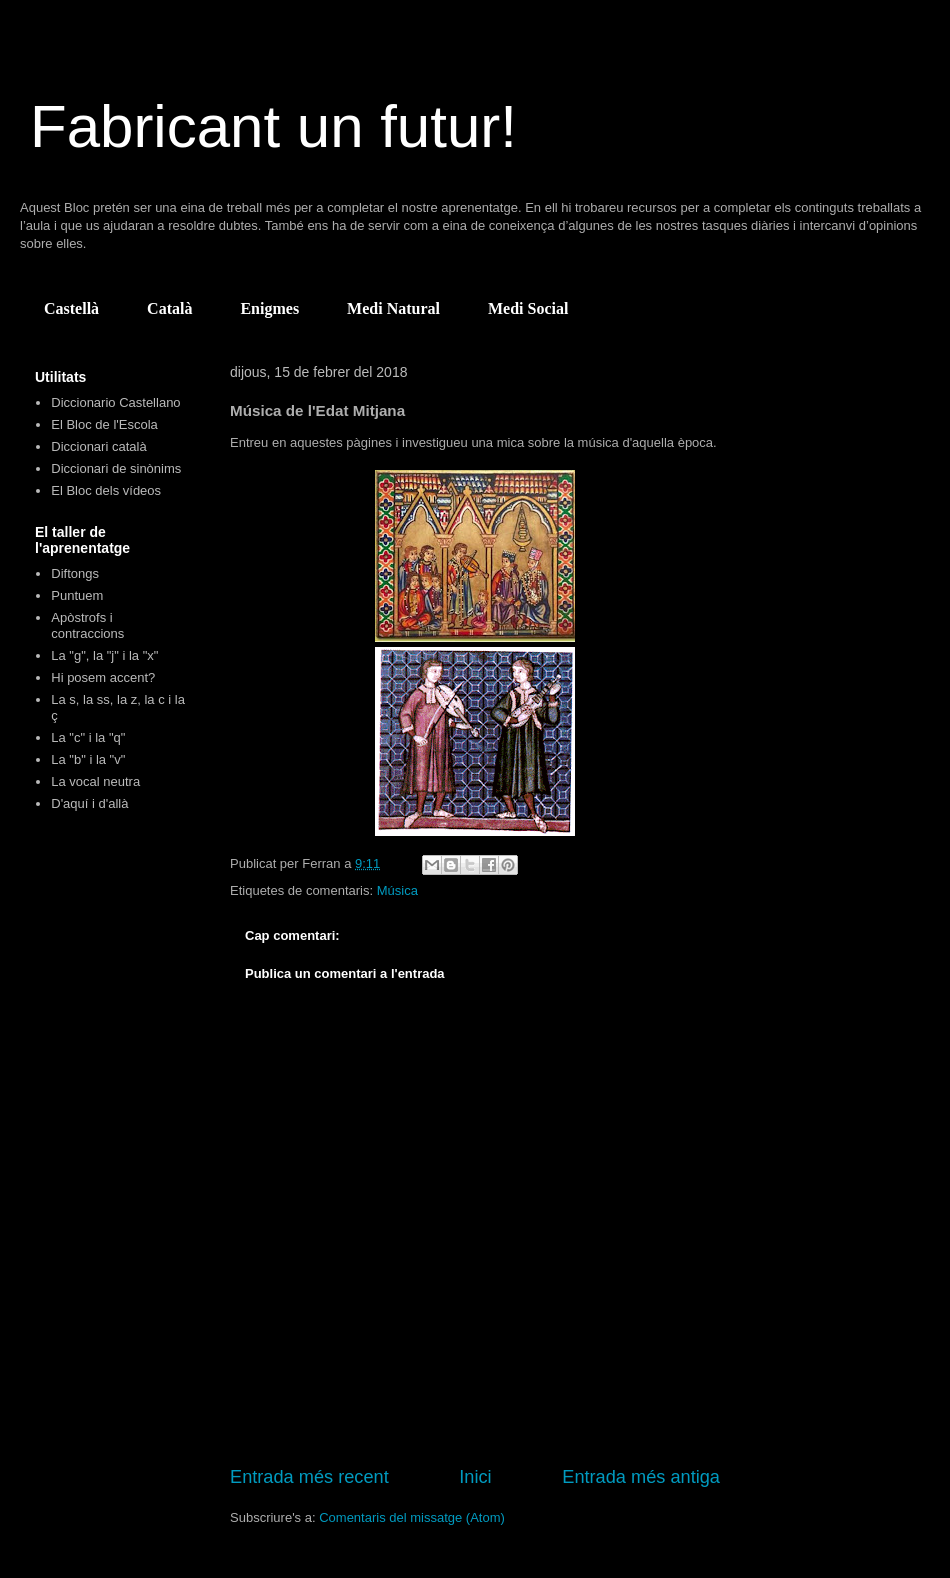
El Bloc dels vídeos (106, 490)
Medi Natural (393, 308)
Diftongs (75, 573)
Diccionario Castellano (115, 402)
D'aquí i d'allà (89, 803)
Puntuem (77, 595)
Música (397, 890)
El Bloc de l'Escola (104, 424)
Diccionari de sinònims (116, 468)
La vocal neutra (95, 781)
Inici (475, 1477)
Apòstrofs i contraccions (87, 625)
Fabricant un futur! (273, 126)
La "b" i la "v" (88, 759)
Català (169, 308)
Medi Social (528, 308)
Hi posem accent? (103, 677)
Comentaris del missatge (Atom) (412, 1517)
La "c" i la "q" (88, 737)
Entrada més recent (309, 1477)
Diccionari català (98, 446)
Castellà (71, 308)
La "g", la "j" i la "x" (104, 655)
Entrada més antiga (641, 1477)
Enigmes (269, 308)
